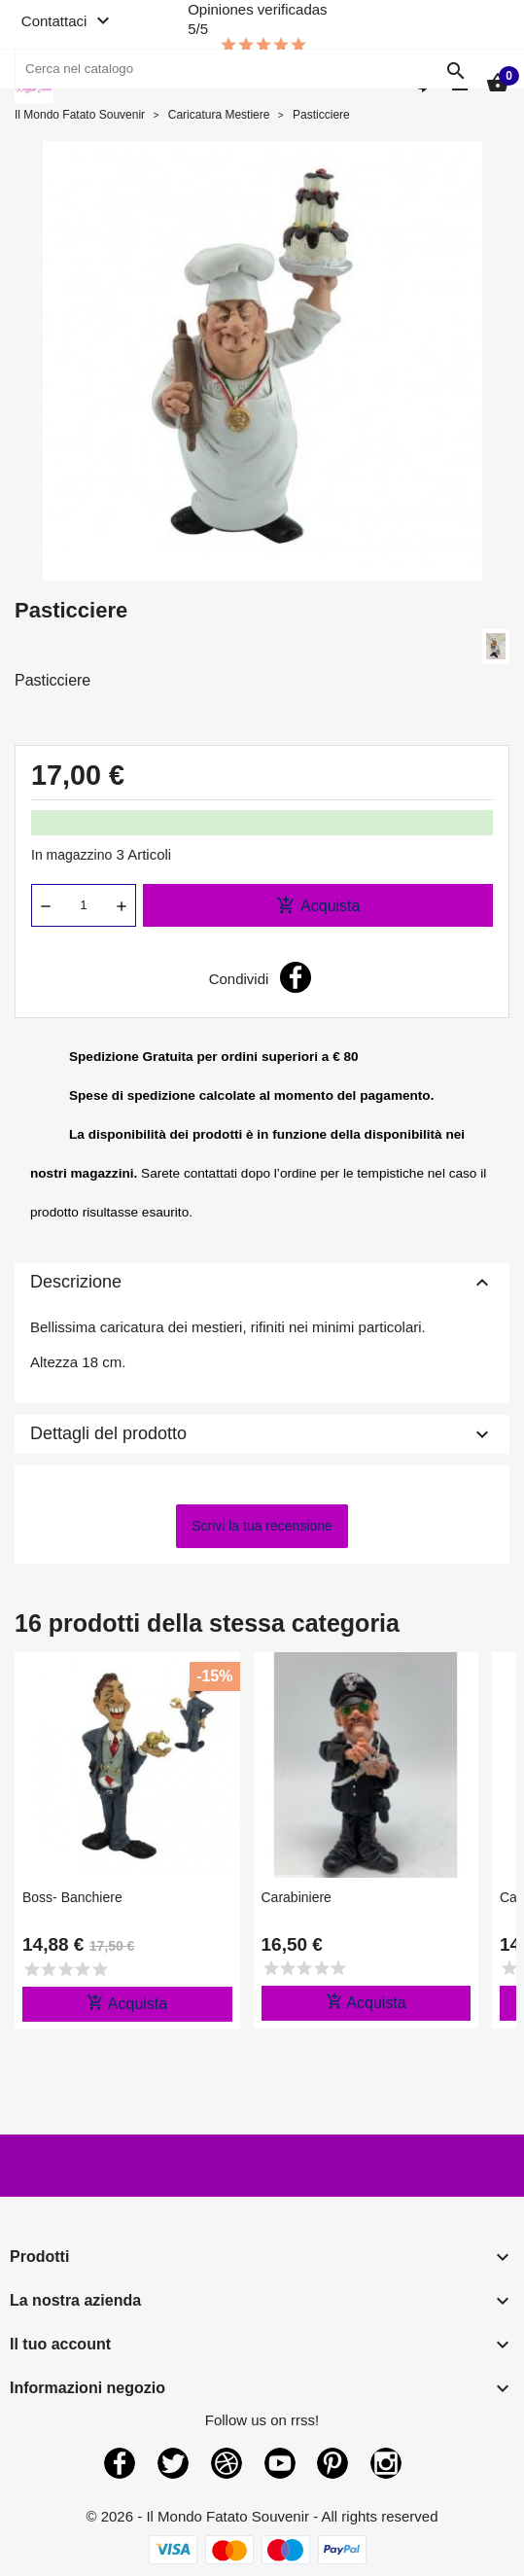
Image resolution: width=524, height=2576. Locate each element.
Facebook (119, 2463)
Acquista (318, 905)
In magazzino (71, 855)
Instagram (386, 2463)
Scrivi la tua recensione (262, 1526)
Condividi (295, 977)
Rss (226, 2463)
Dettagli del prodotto (262, 1434)
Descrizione (262, 1282)
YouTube (280, 2463)
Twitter (173, 2463)
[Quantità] (83, 905)
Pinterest (332, 2463)
